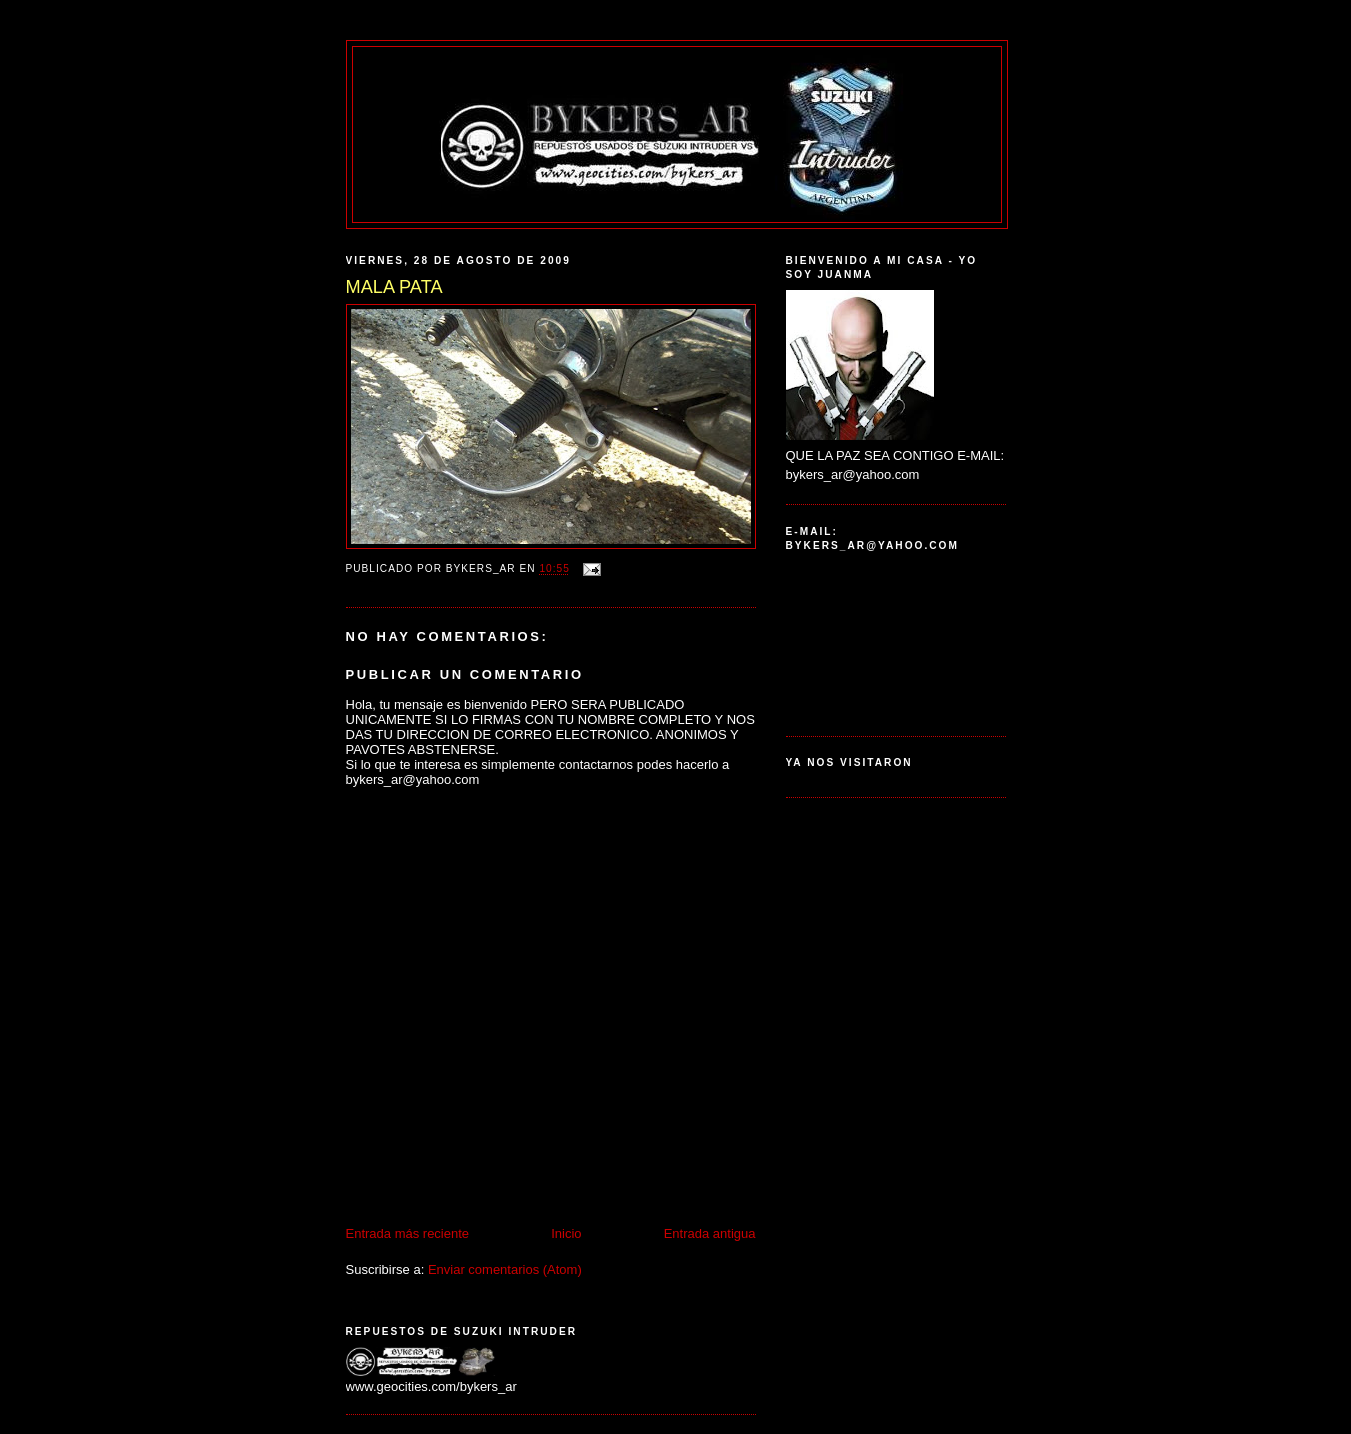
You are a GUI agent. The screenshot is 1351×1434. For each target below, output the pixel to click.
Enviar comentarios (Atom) (505, 1269)
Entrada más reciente (408, 1233)
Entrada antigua (710, 1233)
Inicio (566, 1233)
